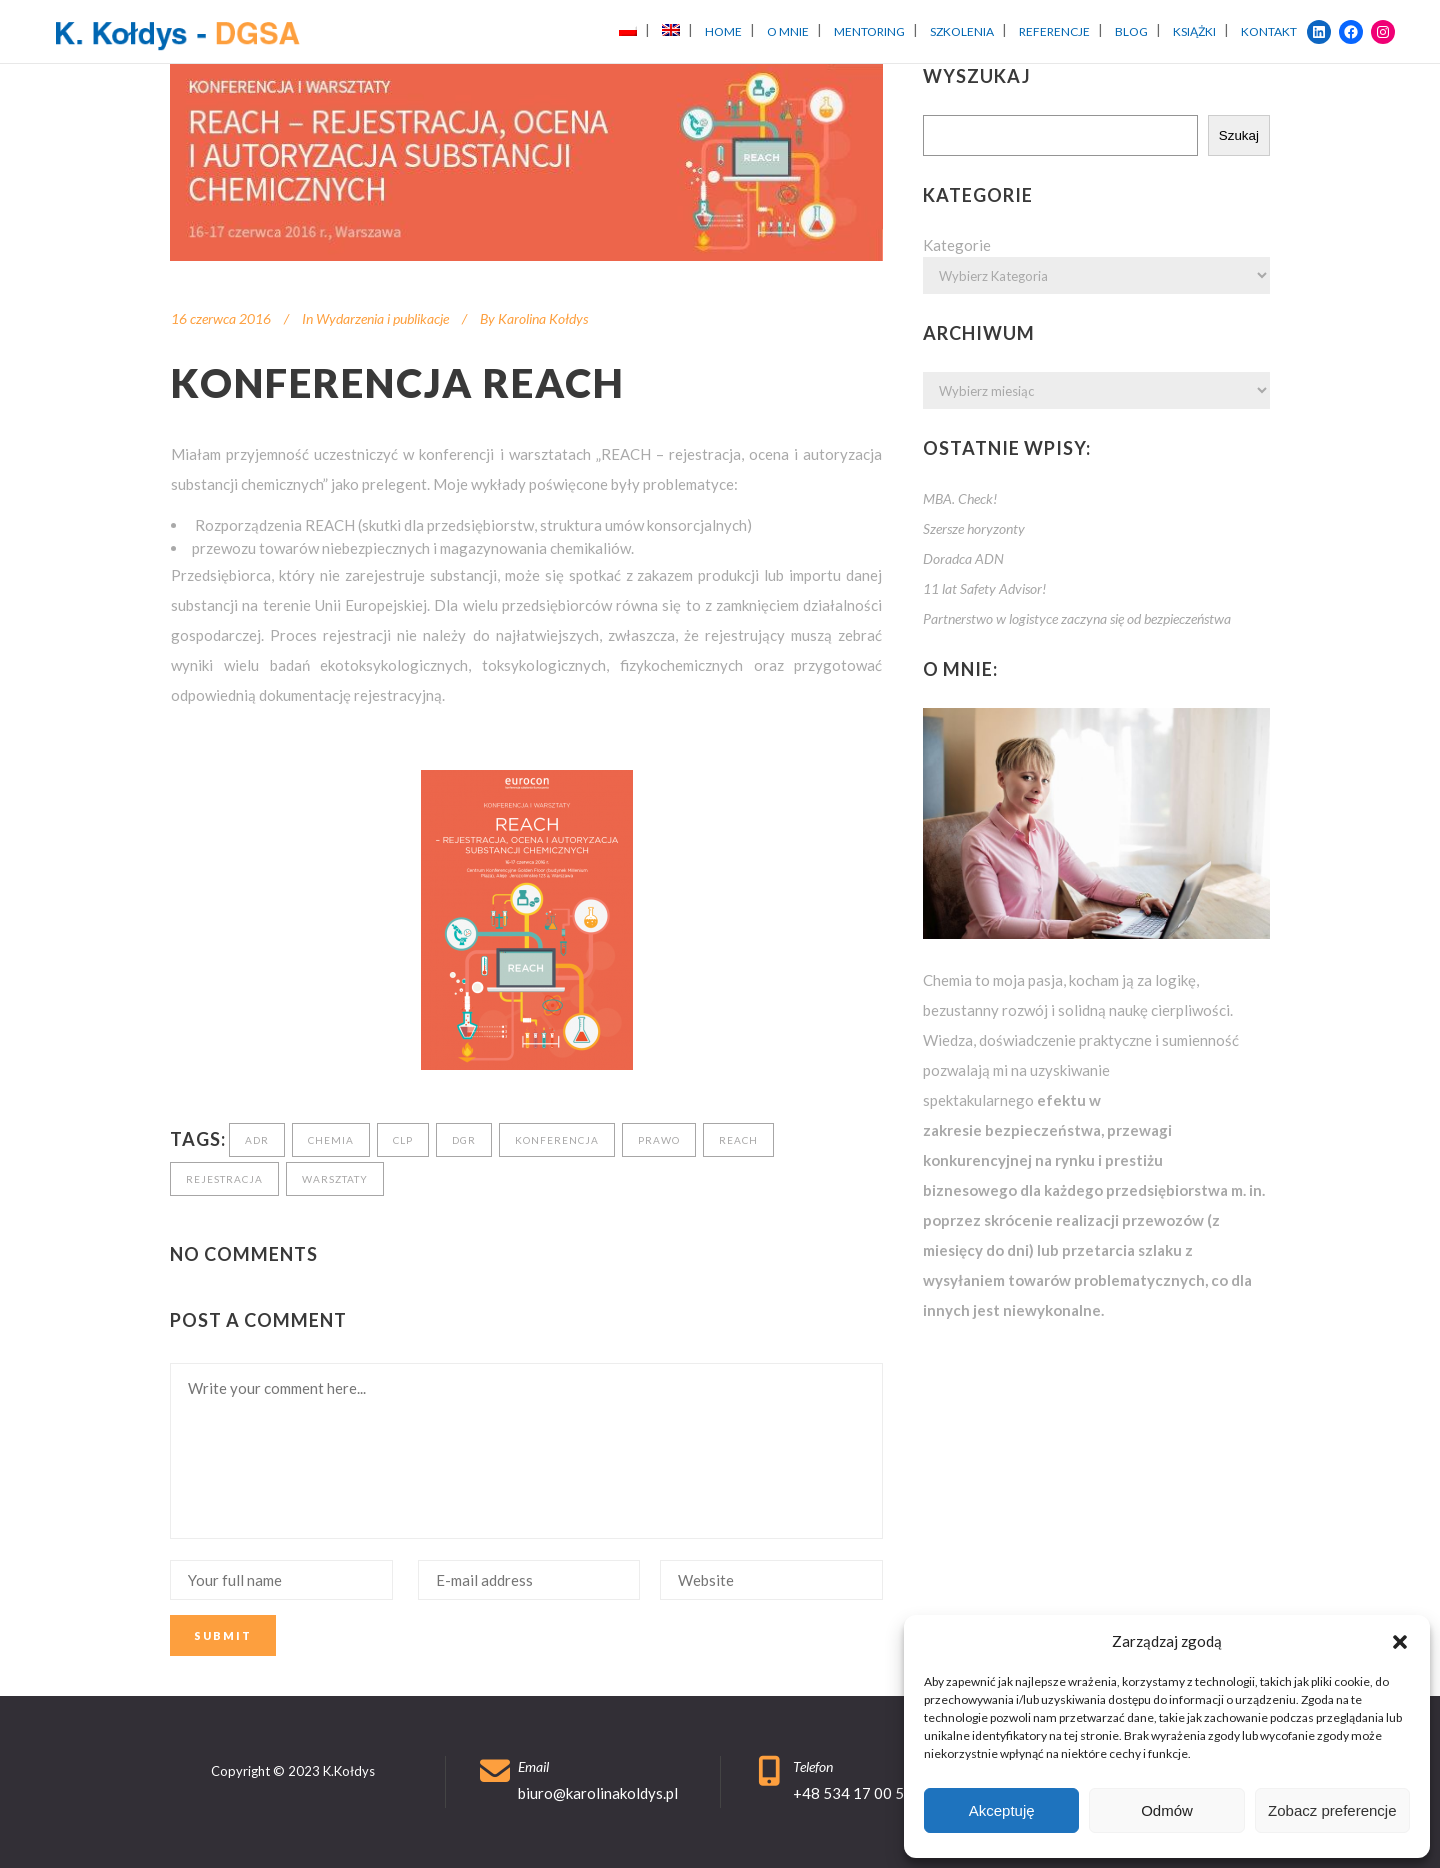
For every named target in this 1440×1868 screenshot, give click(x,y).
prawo (659, 1140)
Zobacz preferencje (1332, 1810)
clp (403, 1140)
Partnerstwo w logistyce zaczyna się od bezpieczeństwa (1077, 618)
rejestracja (224, 1179)
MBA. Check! (960, 498)
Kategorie (957, 245)
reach (738, 1140)
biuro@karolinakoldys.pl (598, 1793)
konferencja (557, 1140)
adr (257, 1140)
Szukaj (1239, 135)
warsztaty (335, 1179)
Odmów (1167, 1810)
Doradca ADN (963, 558)
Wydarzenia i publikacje (382, 318)
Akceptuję (1002, 1810)
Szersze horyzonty (974, 528)
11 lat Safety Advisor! (984, 588)
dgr (464, 1140)
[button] (1400, 1642)
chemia (331, 1140)
